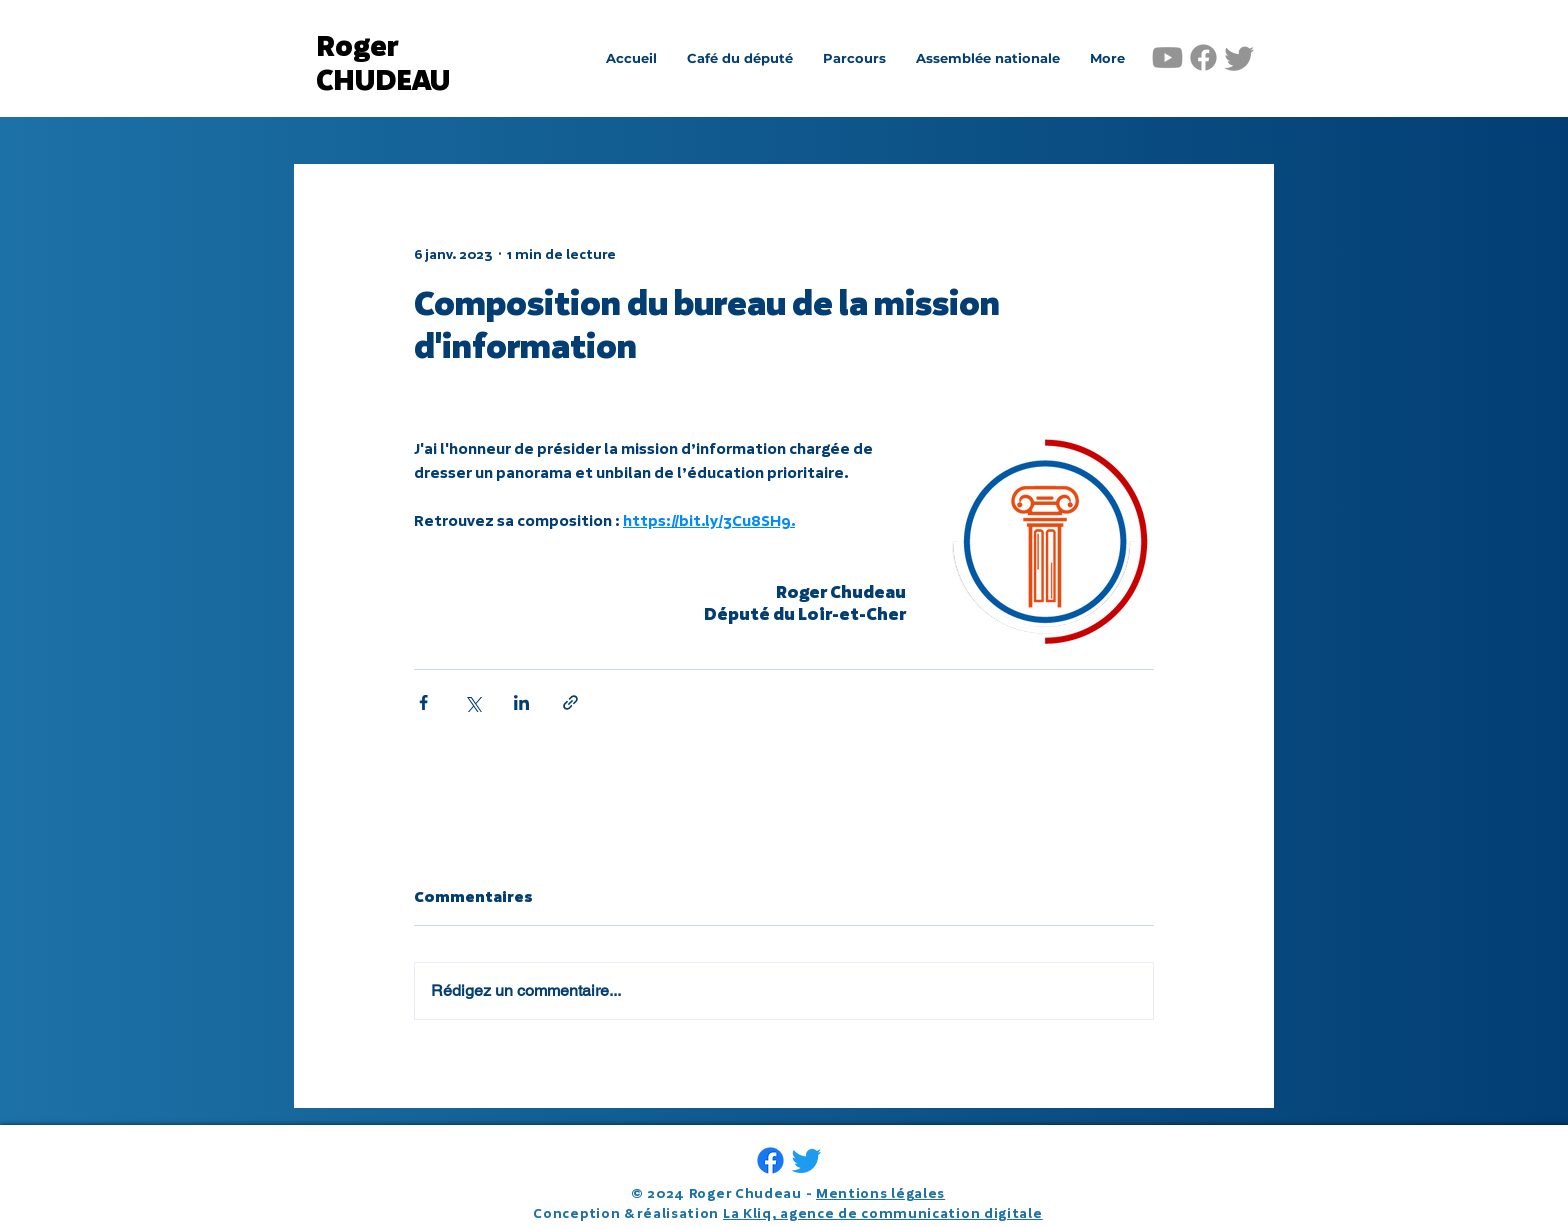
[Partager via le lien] (570, 702)
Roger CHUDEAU (383, 63)
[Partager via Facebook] (423, 702)
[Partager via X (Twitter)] (472, 702)
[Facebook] (1203, 57)
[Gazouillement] (1239, 57)
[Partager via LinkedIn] (521, 702)
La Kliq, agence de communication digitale (883, 1212)
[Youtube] (1167, 57)
